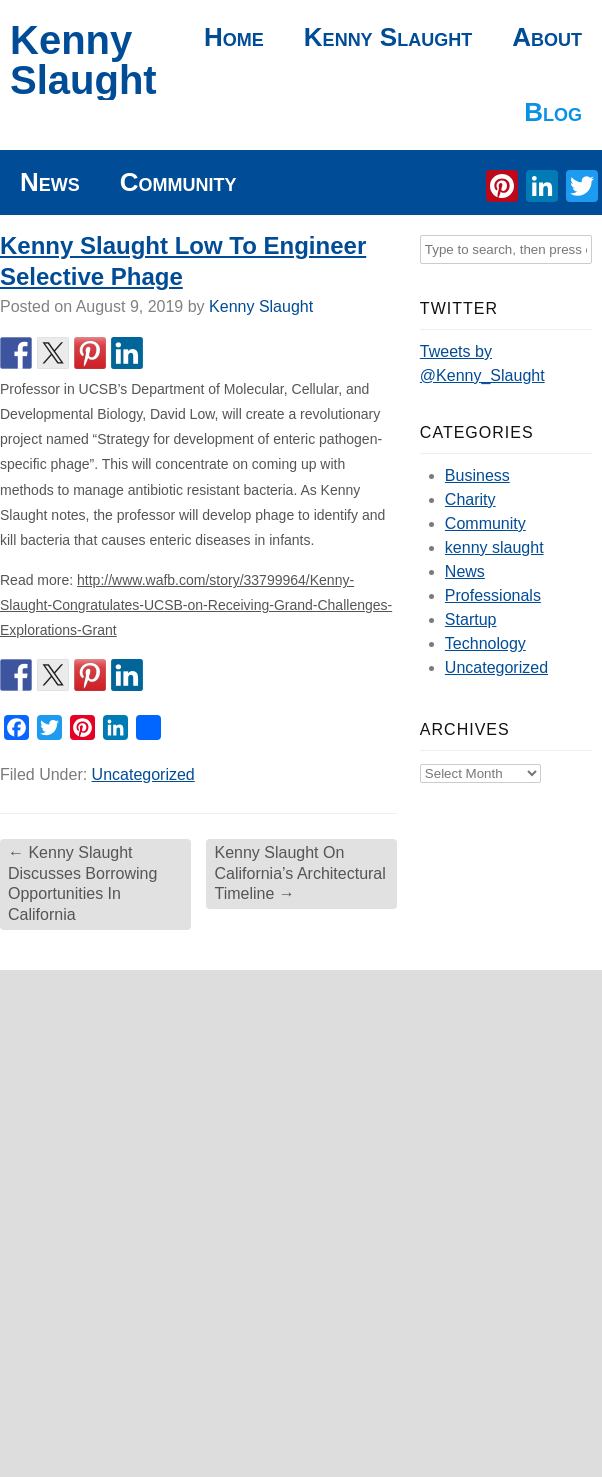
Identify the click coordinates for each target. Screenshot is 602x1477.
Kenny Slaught (83, 60)
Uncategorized (143, 774)
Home (234, 37)
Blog (553, 112)
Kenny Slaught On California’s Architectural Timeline (299, 873)
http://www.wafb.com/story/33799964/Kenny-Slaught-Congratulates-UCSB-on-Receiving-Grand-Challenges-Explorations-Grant (196, 605)
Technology (485, 643)
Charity (470, 499)
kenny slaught (494, 547)
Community (178, 182)
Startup (471, 619)
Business (477, 475)
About (547, 37)
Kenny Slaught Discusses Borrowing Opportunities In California (82, 883)
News (50, 182)
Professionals (493, 595)
